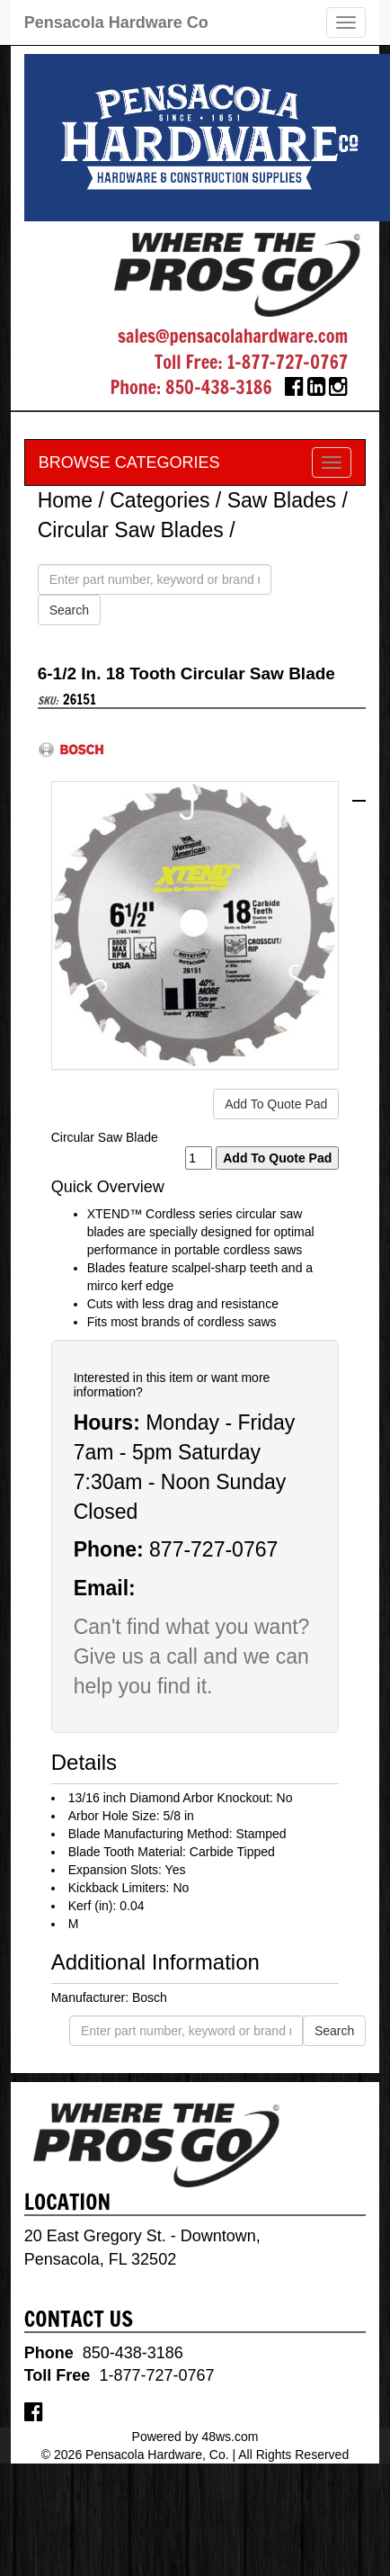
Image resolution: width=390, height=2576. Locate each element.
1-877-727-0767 (287, 362)
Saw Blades (281, 500)
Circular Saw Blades (131, 530)
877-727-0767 (213, 1549)
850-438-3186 (218, 387)
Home (65, 500)
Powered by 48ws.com (195, 2436)
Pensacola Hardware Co (116, 22)
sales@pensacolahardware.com (233, 336)
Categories (159, 500)
